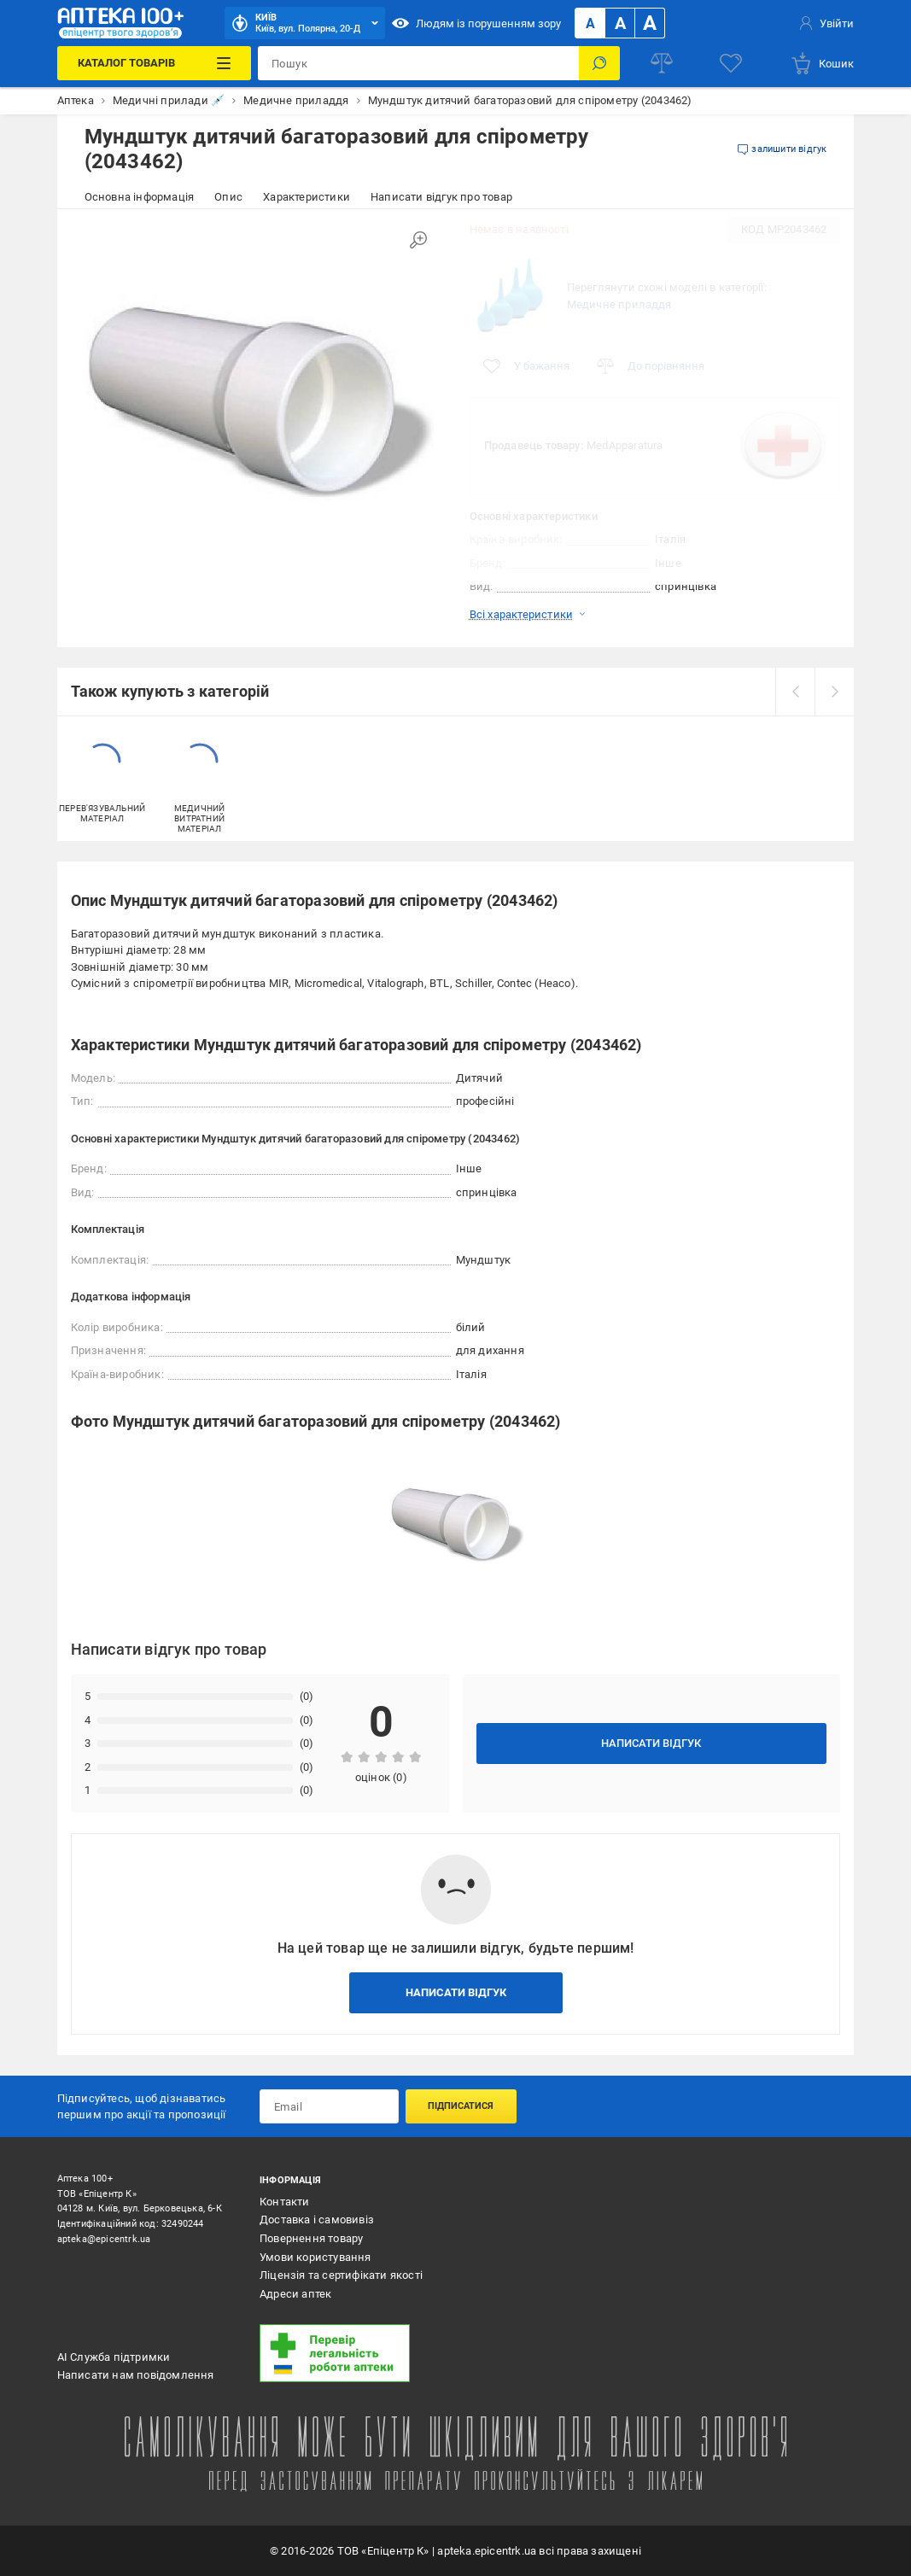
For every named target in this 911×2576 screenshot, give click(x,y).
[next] (834, 692)
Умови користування (315, 2257)
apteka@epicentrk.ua (104, 2239)
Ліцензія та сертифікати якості (341, 2275)
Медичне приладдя (619, 304)
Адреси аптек (295, 2293)
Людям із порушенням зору (476, 23)
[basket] (822, 63)
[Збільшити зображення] (418, 240)
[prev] (795, 692)
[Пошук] (599, 63)
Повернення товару (311, 2238)
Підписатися (460, 2106)
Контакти (285, 2201)
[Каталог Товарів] (154, 63)
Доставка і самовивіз (317, 2219)
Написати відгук (651, 1743)
